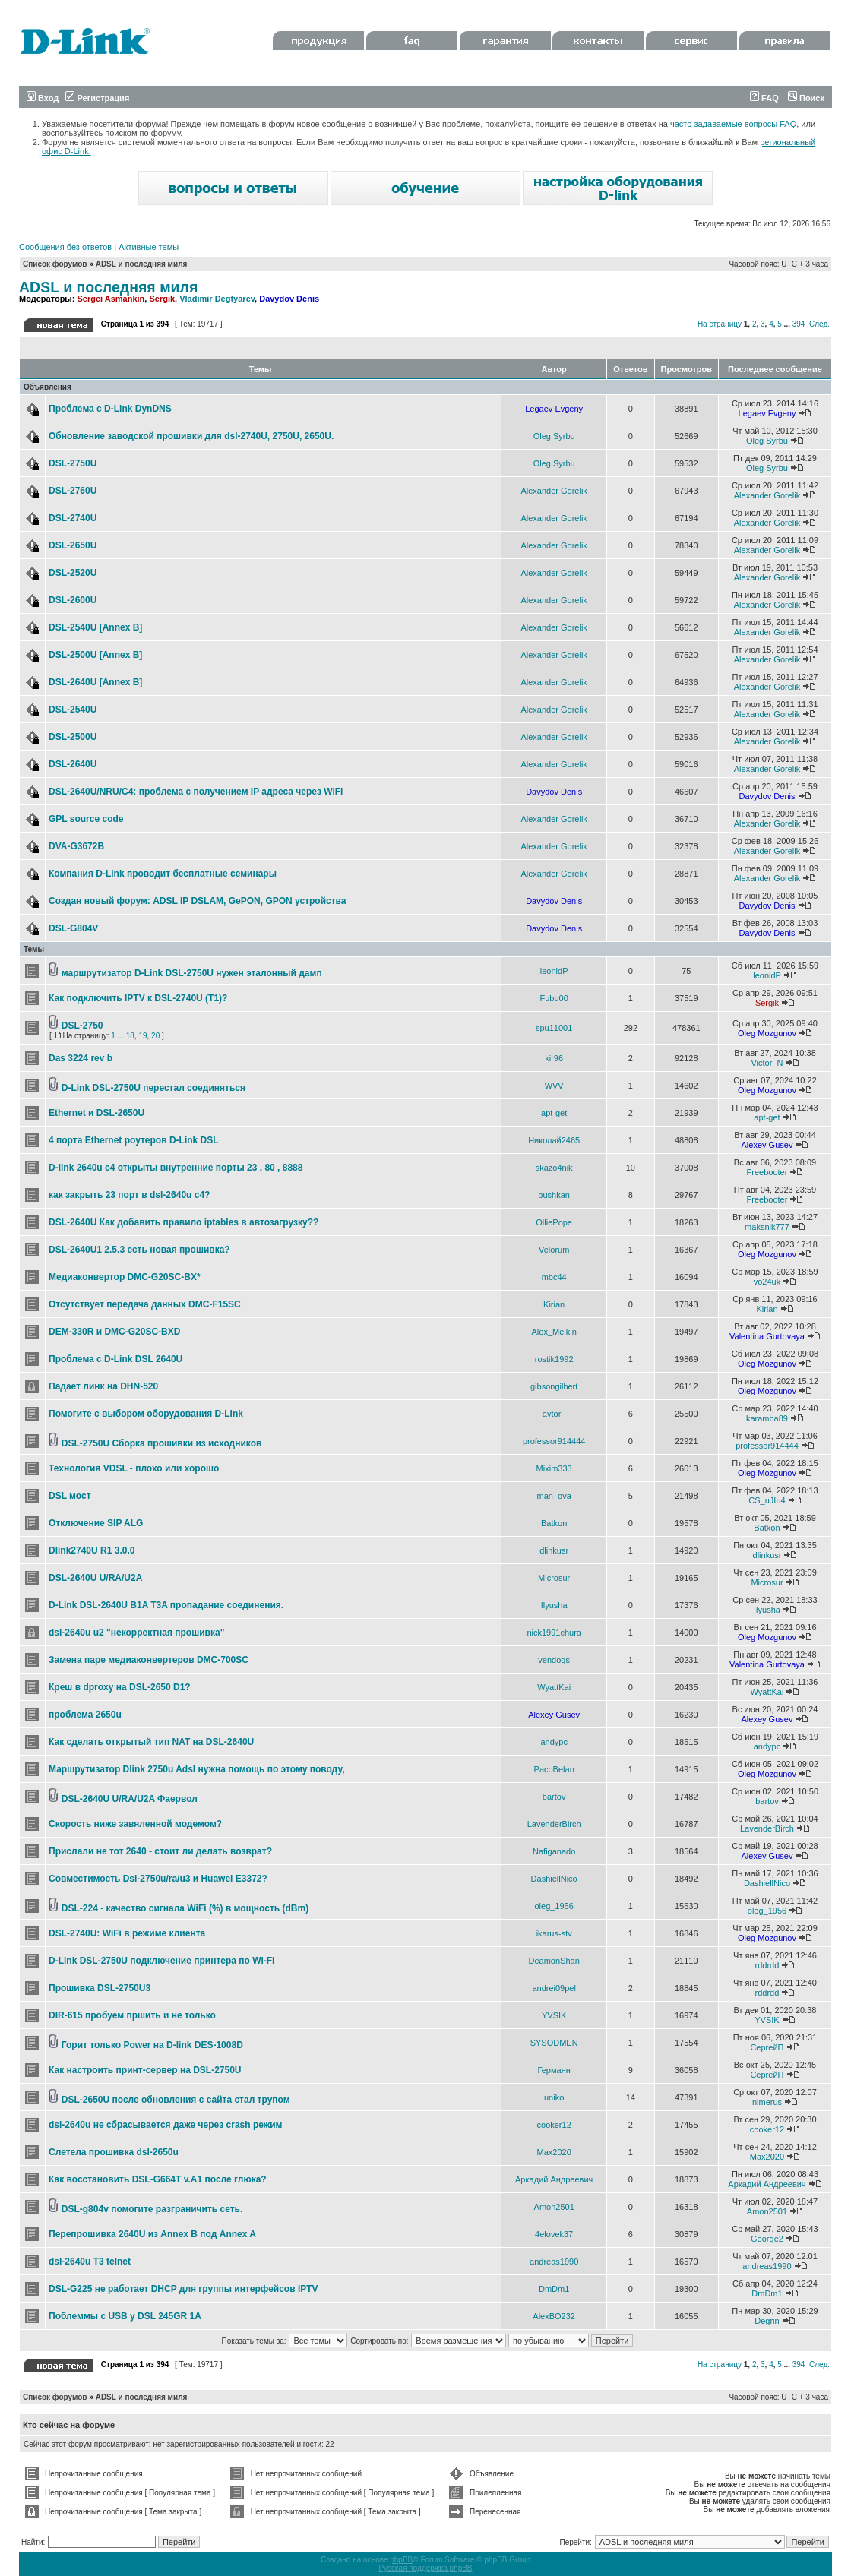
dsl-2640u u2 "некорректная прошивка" (136, 1632)
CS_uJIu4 (766, 1500)
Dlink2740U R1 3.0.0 (91, 1550)
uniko (554, 2097)
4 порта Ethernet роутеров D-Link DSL (134, 1140)
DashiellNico (554, 1878)
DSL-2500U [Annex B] (95, 655)
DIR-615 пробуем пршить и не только (132, 2015)
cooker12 (554, 2124)
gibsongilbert (553, 1386)
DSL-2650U (72, 545)
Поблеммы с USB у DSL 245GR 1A (125, 2316)
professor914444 (554, 1441)
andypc (553, 1741)
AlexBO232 (554, 2316)
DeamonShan (554, 1960)
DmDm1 (554, 2288)
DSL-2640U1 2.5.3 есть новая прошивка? (139, 1249)
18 (130, 1036)
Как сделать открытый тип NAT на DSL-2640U (151, 1742)
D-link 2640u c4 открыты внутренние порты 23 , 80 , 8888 (175, 1167)
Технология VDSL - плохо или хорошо (134, 1468)
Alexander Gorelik (553, 490)
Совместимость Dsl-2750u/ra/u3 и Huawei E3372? (158, 1878)
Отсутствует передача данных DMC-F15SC (145, 1304)
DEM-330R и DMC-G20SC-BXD (114, 1331)
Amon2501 (554, 2206)
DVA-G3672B (76, 846)
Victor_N (767, 1062)
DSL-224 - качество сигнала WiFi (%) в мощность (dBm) (185, 1908)
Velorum (554, 1249)
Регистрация (97, 98)
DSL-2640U (72, 764)
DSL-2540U (72, 709)
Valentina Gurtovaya (767, 1336)
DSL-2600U (72, 600)
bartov (554, 1796)
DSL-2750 (82, 1025)
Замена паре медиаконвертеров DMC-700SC (148, 1660)
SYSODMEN (554, 2042)
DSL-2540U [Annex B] (95, 627)
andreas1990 (554, 2261)
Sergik (162, 298)
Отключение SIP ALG (96, 1523)
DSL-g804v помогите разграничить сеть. (152, 2209)
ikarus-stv (554, 1933)
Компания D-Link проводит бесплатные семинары (163, 873)
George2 (767, 2238)
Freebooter (767, 1172)
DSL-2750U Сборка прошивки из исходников (162, 1443)
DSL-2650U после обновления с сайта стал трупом (176, 2099)
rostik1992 (554, 1359)
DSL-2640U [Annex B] (95, 682)
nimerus (767, 2102)
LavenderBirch (554, 1823)
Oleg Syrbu (554, 436)
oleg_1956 (553, 1906)
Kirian (554, 1304)
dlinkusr (553, 1550)
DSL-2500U (72, 737)
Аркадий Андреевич (554, 2179)
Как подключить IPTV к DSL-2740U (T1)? (138, 998)
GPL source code (86, 819)
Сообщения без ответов (65, 246)
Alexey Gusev (767, 1144)
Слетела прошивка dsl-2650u (114, 2152)
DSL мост (70, 1495)
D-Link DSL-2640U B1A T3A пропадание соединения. (166, 1605)
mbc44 (554, 1277)
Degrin (767, 2320)
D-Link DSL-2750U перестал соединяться (153, 1088)
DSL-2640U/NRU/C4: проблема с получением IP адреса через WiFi (196, 791)
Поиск (806, 98)
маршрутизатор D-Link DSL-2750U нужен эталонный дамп (192, 973)
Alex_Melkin (554, 1331)
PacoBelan (554, 1769)
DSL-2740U (72, 518)
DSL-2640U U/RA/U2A (95, 1577)
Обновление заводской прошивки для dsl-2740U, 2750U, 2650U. (191, 436)
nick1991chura (554, 1632)
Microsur (554, 1577)
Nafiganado (554, 1851)
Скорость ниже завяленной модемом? (135, 1824)
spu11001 (554, 1027)
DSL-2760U (72, 490)
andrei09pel (554, 1988)
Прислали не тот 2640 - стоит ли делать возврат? (160, 1851)
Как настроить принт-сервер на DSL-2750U (145, 2070)
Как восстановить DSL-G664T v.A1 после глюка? (158, 2179)
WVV (554, 1085)
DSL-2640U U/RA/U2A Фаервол (130, 1799)
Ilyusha (554, 1605)
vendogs (554, 1659)
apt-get (554, 1112)
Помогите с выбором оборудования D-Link (146, 1413)
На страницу (720, 324)
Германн (554, 2070)
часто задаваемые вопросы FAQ (733, 123)
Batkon (554, 1523)
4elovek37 (554, 2234)
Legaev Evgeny (554, 408)
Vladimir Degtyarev (217, 298)
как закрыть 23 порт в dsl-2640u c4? (129, 1195)
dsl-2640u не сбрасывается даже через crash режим (166, 2124)
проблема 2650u (85, 1714)
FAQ (764, 98)
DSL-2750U (72, 463)
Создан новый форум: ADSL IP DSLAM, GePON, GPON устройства (197, 901)
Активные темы (149, 246)
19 (142, 1036)
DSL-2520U (72, 572)
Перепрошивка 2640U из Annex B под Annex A (152, 2234)
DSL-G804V (73, 928)
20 (155, 1036)
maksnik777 (767, 1226)
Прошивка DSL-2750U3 (99, 1988)
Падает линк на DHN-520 (103, 1386)
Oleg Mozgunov (767, 1033)
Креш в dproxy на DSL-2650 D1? (120, 1687)
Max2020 (554, 2152)
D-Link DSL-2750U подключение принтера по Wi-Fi (161, 1960)
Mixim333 (554, 1468)
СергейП (766, 2047)
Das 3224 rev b (80, 1058)
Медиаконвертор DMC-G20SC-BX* (125, 1277)
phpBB (401, 2559)
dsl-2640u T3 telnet (90, 2261)
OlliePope (554, 1222)
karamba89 (767, 1418)
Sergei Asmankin (110, 298)
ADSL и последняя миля (142, 264)
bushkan (554, 1194)
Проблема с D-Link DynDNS (110, 408)
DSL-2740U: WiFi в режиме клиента (127, 1933)
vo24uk (767, 1281)
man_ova (554, 1495)
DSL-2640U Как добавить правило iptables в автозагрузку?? (183, 1222)
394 (798, 324)
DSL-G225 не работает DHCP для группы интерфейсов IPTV (183, 2289)
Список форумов (55, 264)
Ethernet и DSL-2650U (96, 1113)
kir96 (554, 1058)
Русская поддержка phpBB (425, 2568)
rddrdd (767, 1965)
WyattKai (554, 1687)
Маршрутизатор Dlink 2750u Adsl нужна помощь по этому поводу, (196, 1769)
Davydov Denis (289, 298)
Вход (43, 98)
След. (819, 324)
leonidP (554, 970)
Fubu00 (554, 998)
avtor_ (554, 1413)
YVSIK (554, 2015)
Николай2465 (554, 1140)
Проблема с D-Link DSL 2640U (115, 1359)
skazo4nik (554, 1167)
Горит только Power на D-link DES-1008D (152, 2045)
